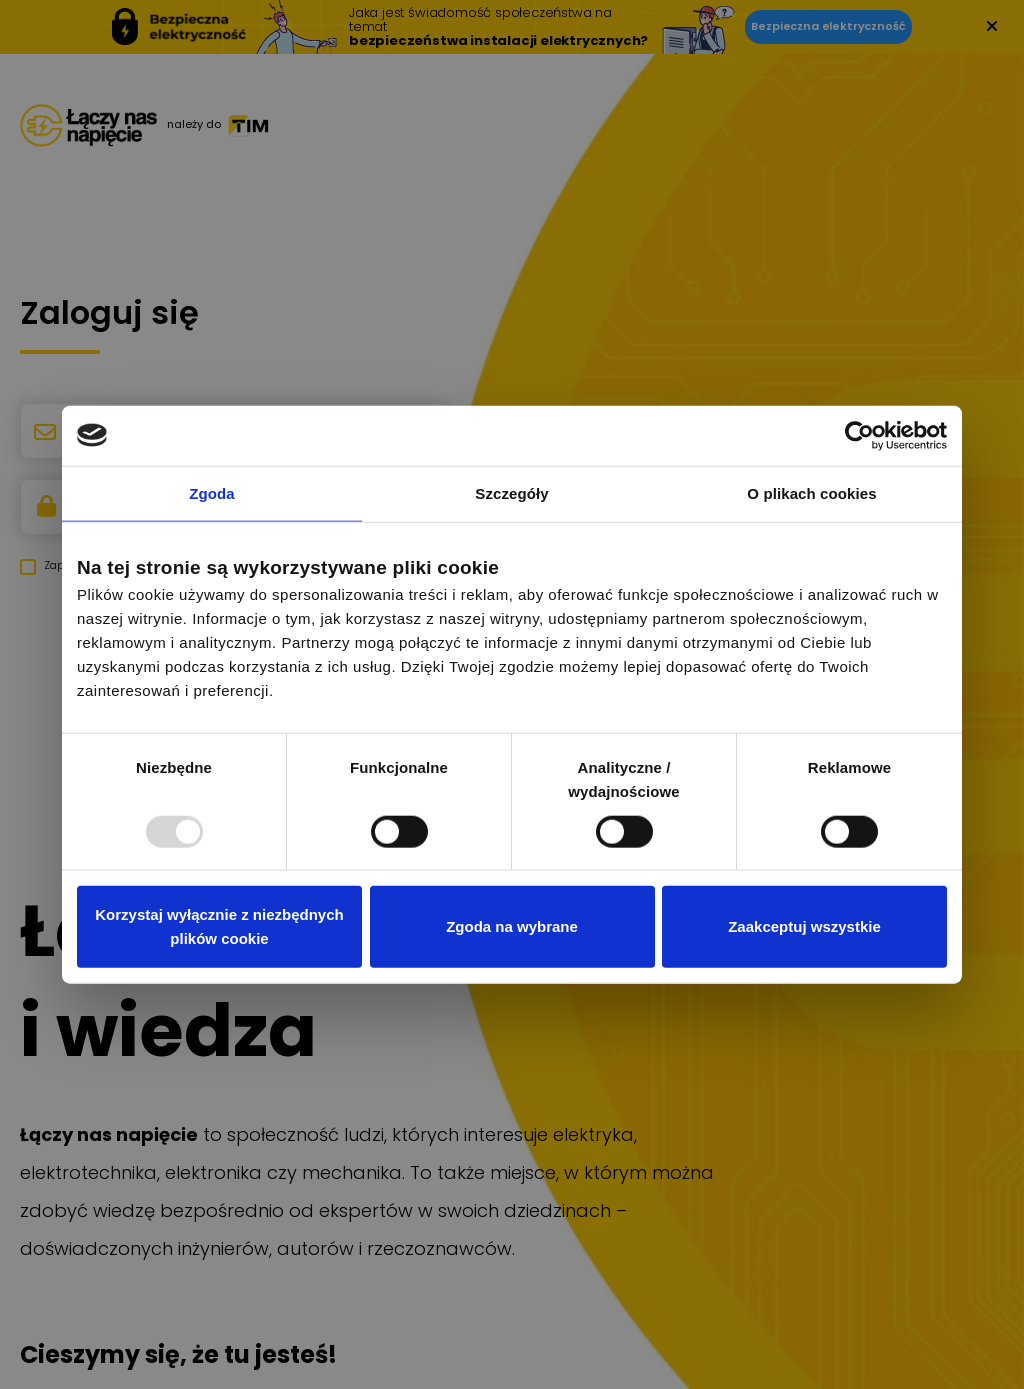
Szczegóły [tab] (511, 492)
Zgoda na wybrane (512, 926)
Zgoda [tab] (212, 492)
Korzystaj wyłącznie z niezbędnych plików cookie (219, 926)
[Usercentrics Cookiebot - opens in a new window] (859, 435)
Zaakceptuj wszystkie (804, 926)
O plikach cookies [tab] (811, 492)
